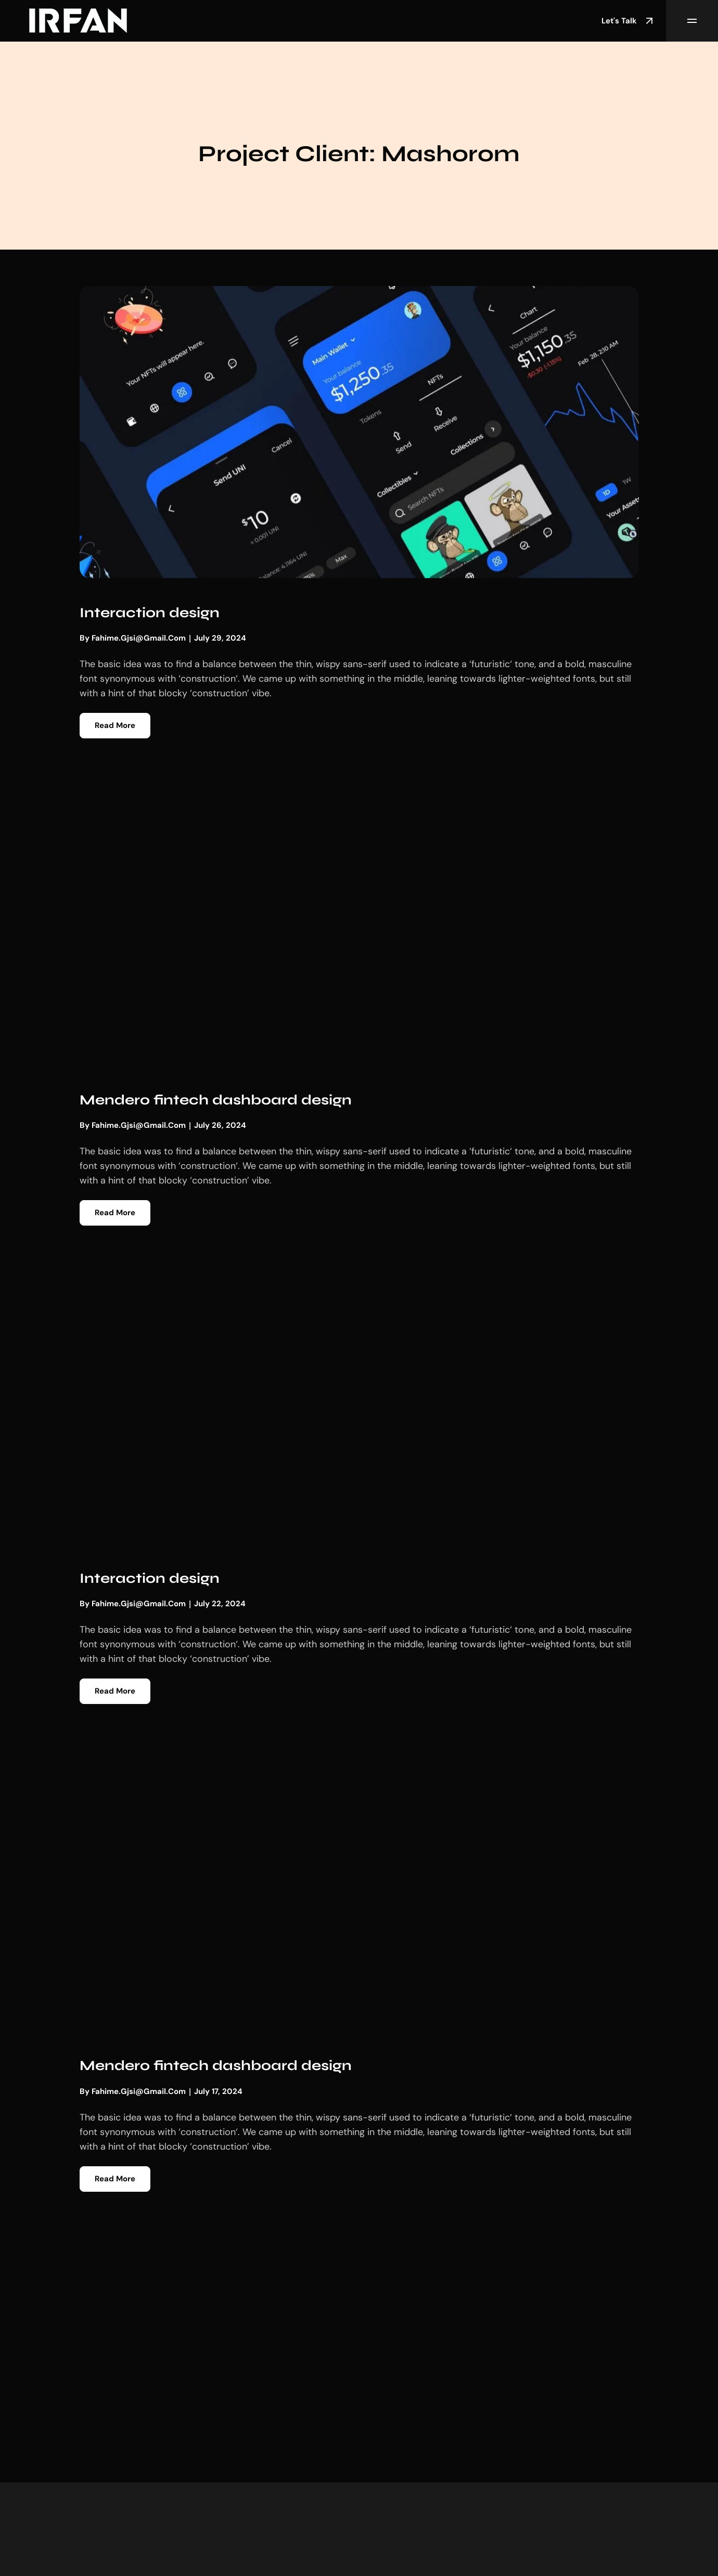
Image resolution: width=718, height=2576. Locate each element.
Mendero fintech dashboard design (216, 1099)
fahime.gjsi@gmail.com (139, 638)
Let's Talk (628, 21)
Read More (115, 725)
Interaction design (150, 612)
